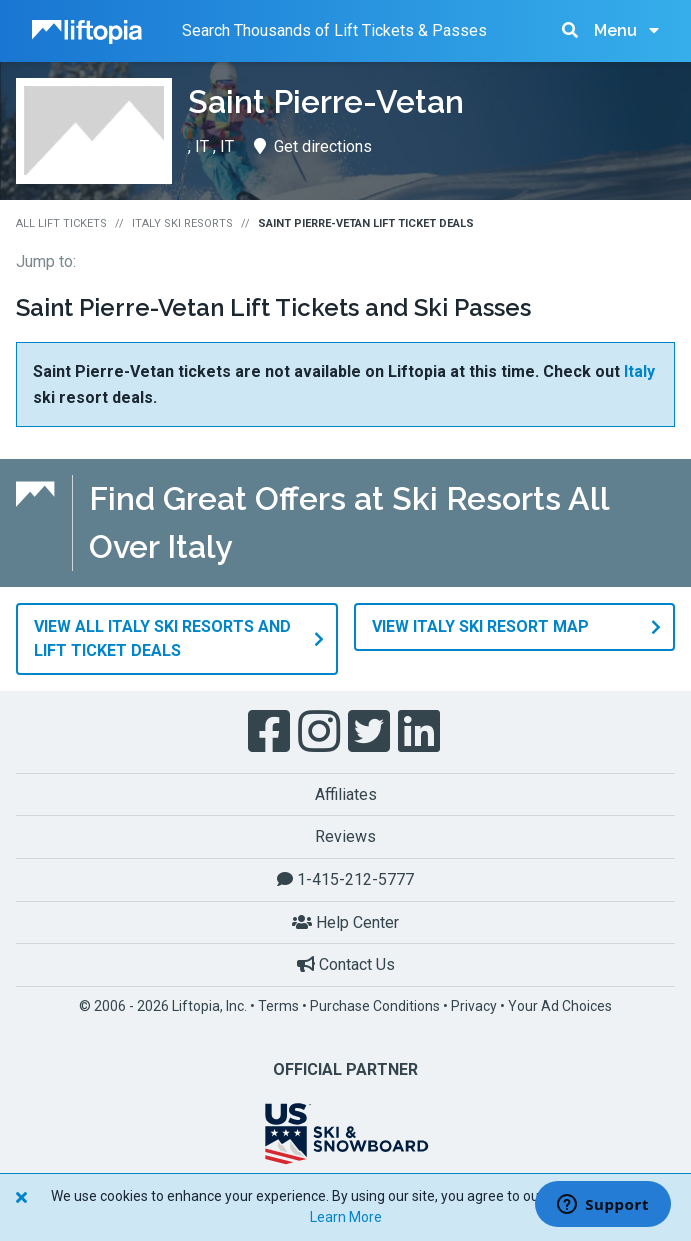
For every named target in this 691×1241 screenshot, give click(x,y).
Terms (278, 1006)
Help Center (345, 922)
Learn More (346, 1217)
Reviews (345, 836)
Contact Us (346, 964)
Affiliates (346, 794)
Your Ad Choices (560, 1006)
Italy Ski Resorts (182, 223)
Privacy (474, 1006)
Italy (639, 371)
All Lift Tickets (61, 223)
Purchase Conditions (375, 1006)
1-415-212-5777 (345, 879)
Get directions (313, 146)
